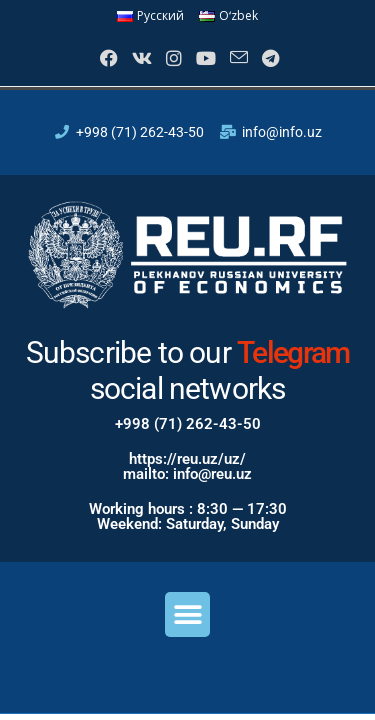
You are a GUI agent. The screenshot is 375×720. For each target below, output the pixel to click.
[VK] (140, 58)
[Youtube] (204, 58)
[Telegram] (268, 58)
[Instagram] (172, 58)
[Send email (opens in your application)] (237, 58)
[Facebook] (107, 58)
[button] (187, 614)
